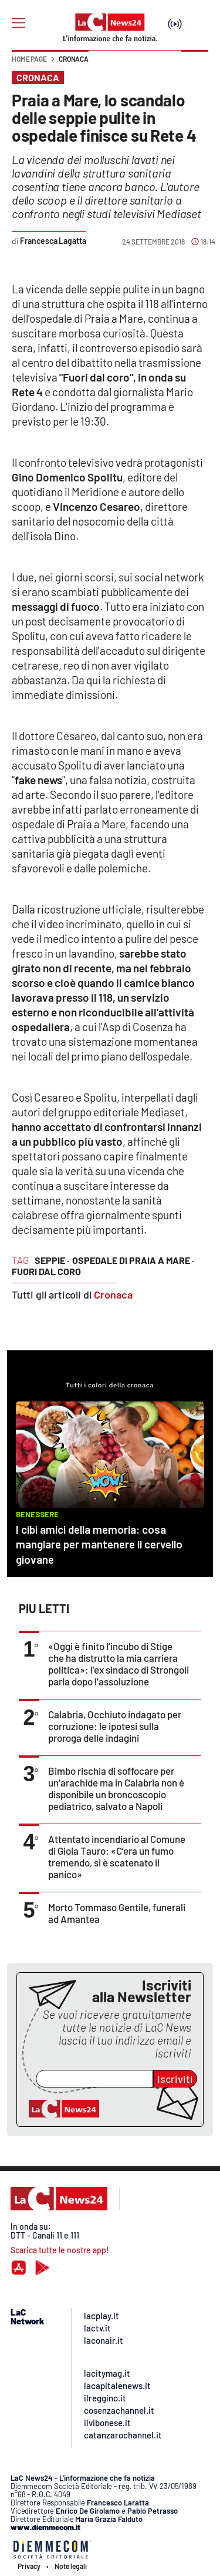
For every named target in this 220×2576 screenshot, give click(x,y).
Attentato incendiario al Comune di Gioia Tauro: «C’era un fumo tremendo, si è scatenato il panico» (116, 1856)
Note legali (71, 2566)
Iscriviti (175, 2078)
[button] (194, 65)
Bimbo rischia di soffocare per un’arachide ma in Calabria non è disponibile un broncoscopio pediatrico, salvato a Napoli (116, 1788)
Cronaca (74, 59)
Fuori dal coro (46, 1271)
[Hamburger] (18, 23)
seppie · (52, 1260)
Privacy (29, 2566)
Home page (29, 59)
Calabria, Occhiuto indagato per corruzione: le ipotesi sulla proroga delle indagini (114, 1726)
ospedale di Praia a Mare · (133, 1260)
